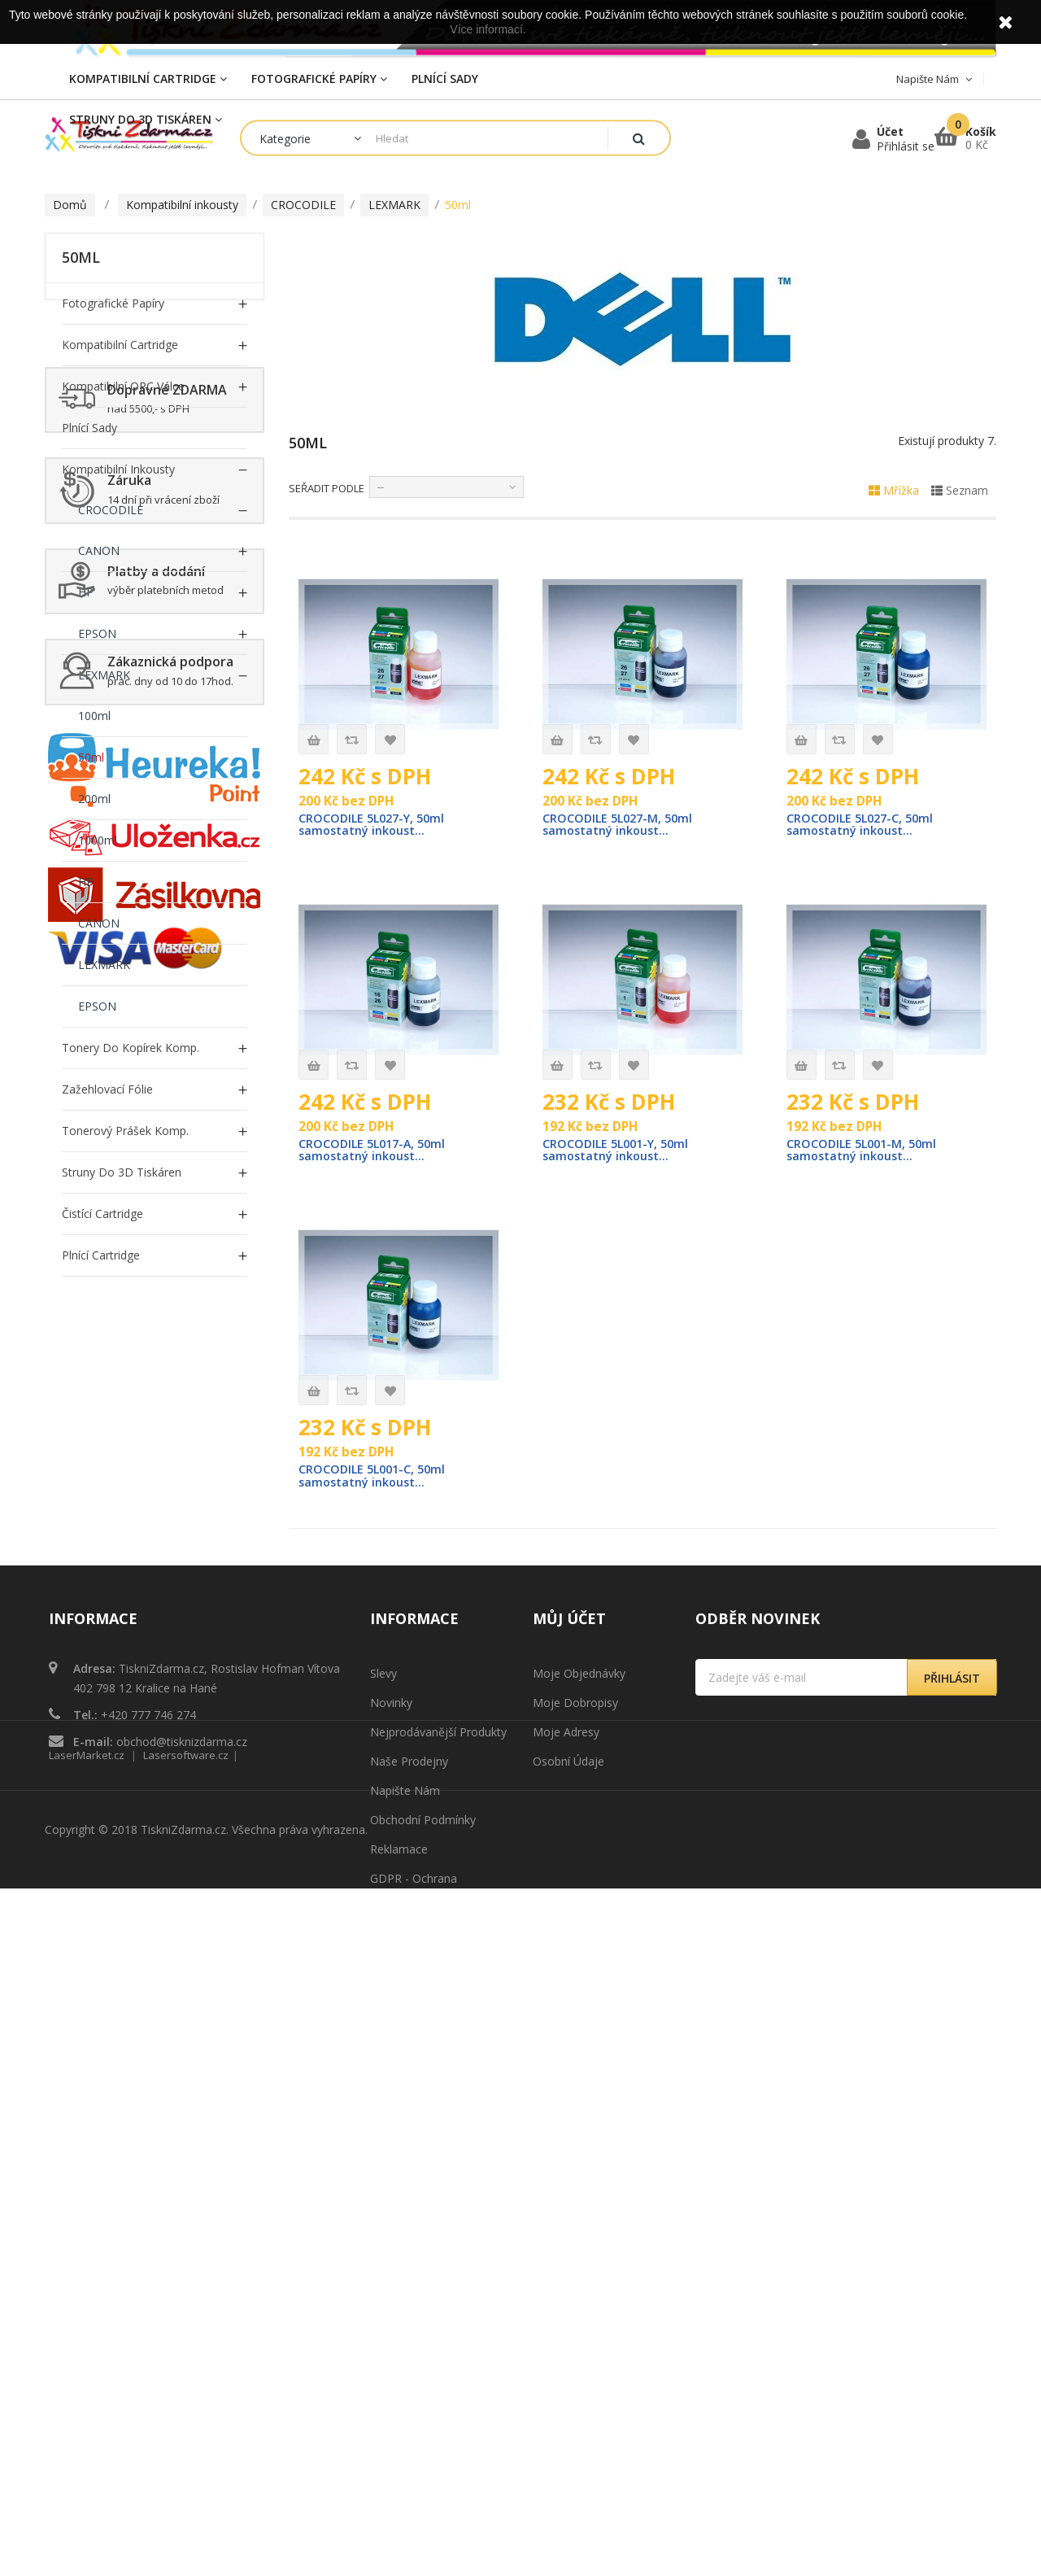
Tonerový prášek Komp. (125, 1130)
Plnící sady (89, 427)
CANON (99, 550)
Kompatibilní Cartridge (120, 344)
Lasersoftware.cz (186, 2442)
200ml (94, 798)
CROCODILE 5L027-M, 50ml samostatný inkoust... (620, 825)
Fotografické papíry (113, 303)
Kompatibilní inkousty (118, 469)
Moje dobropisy (575, 2110)
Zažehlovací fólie (107, 1089)
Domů (70, 204)
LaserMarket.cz (86, 2442)
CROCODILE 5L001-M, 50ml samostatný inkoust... (864, 1152)
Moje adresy (566, 2139)
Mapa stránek (406, 2344)
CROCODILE (110, 509)
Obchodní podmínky (423, 2227)
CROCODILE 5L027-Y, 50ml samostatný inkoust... (375, 825)
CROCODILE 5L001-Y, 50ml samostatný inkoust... (619, 1152)
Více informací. (487, 29)
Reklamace (399, 2256)
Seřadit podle (326, 488)
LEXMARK (104, 675)
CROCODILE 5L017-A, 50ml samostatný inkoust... (375, 1152)
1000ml (97, 840)
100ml (94, 715)
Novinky (391, 2110)
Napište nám (405, 2198)
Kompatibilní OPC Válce (123, 386)
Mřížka (894, 490)
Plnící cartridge (101, 1255)
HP (86, 592)
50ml (91, 757)
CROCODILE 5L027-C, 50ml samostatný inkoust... (863, 825)
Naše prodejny (409, 2169)
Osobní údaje (568, 2169)
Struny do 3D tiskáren (121, 1172)
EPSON (97, 633)
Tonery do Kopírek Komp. (130, 1047)
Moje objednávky (579, 2081)
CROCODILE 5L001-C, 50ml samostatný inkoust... (375, 1480)
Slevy (383, 2081)
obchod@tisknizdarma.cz (181, 2149)
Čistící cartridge (102, 1213)
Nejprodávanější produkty (438, 2139)
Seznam (959, 490)
